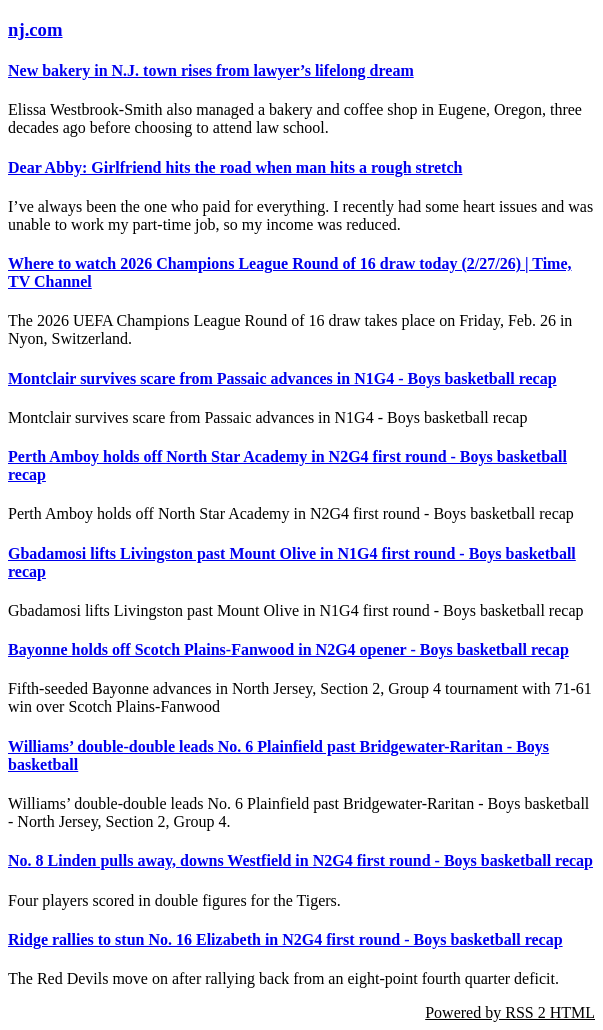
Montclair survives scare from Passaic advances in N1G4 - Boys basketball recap (282, 378)
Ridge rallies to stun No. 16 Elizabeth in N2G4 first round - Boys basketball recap (285, 939)
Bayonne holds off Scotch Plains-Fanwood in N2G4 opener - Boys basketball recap (288, 649)
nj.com (35, 29)
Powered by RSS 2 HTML (510, 1012)
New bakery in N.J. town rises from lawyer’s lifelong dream (211, 70)
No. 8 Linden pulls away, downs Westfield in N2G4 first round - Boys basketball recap (300, 860)
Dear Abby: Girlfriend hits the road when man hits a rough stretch (235, 167)
